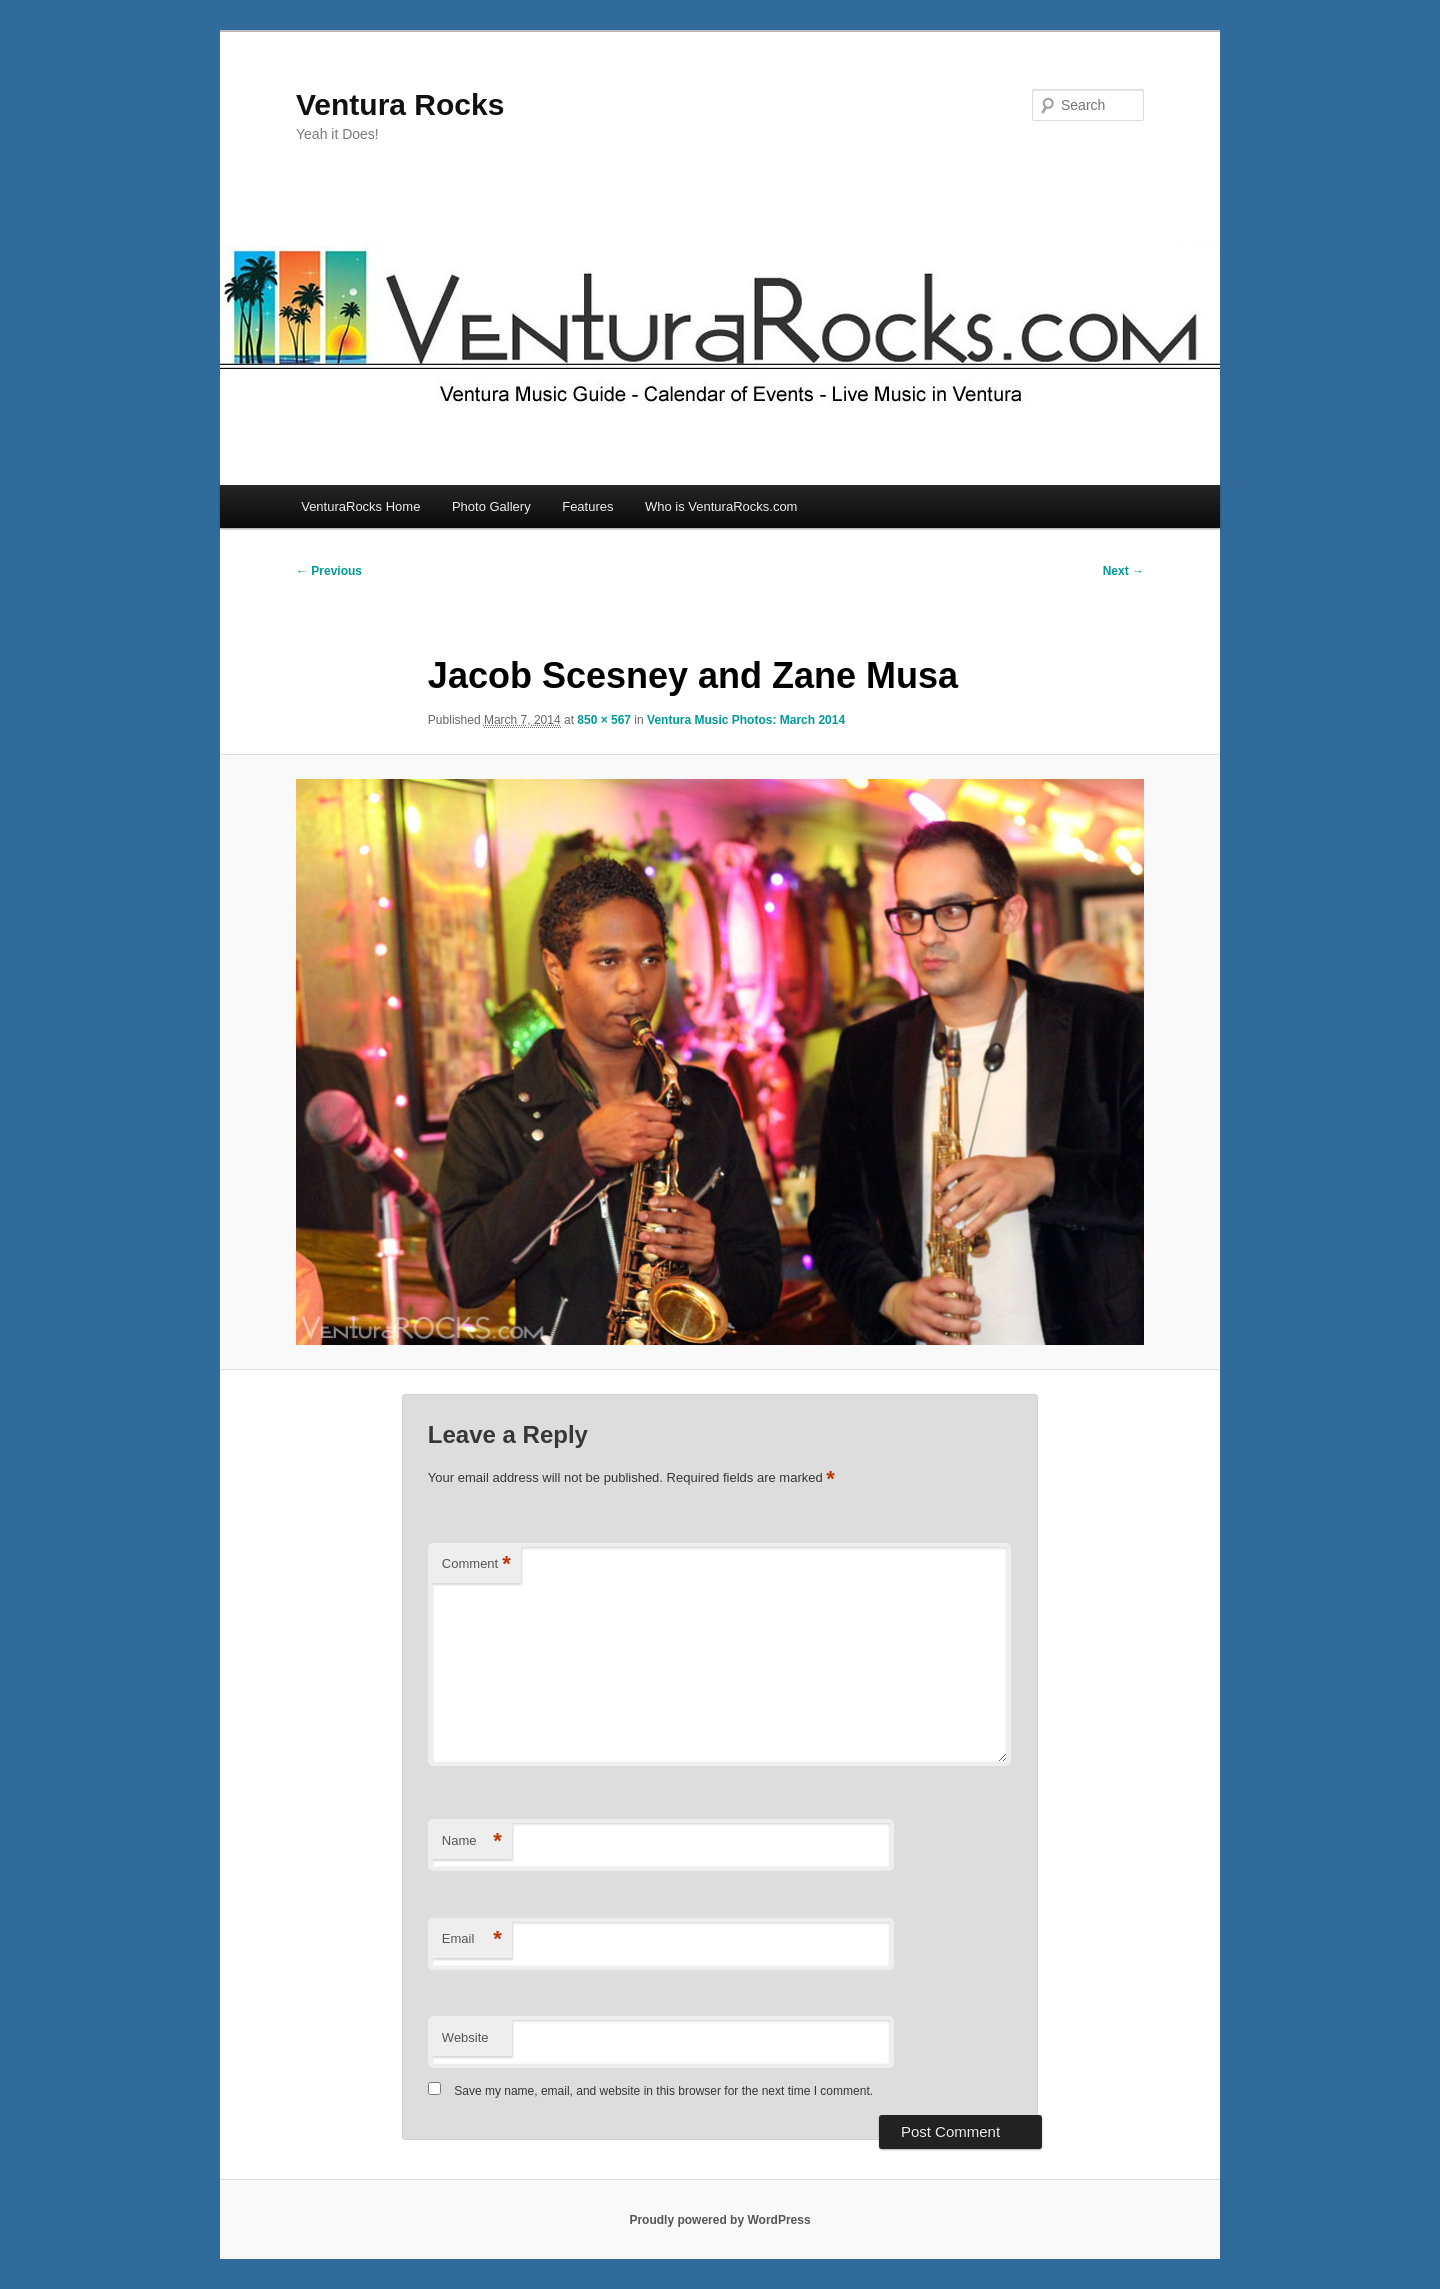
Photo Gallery (491, 506)
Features (587, 506)
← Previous (329, 571)
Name (472, 1841)
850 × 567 (604, 720)
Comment (476, 1564)
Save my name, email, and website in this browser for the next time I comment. (663, 2091)
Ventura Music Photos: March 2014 (746, 720)
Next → (1123, 571)
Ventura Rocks (400, 104)
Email (472, 1939)
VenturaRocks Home (360, 506)
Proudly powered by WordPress (719, 2220)
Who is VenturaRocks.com (721, 506)
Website (465, 2037)
